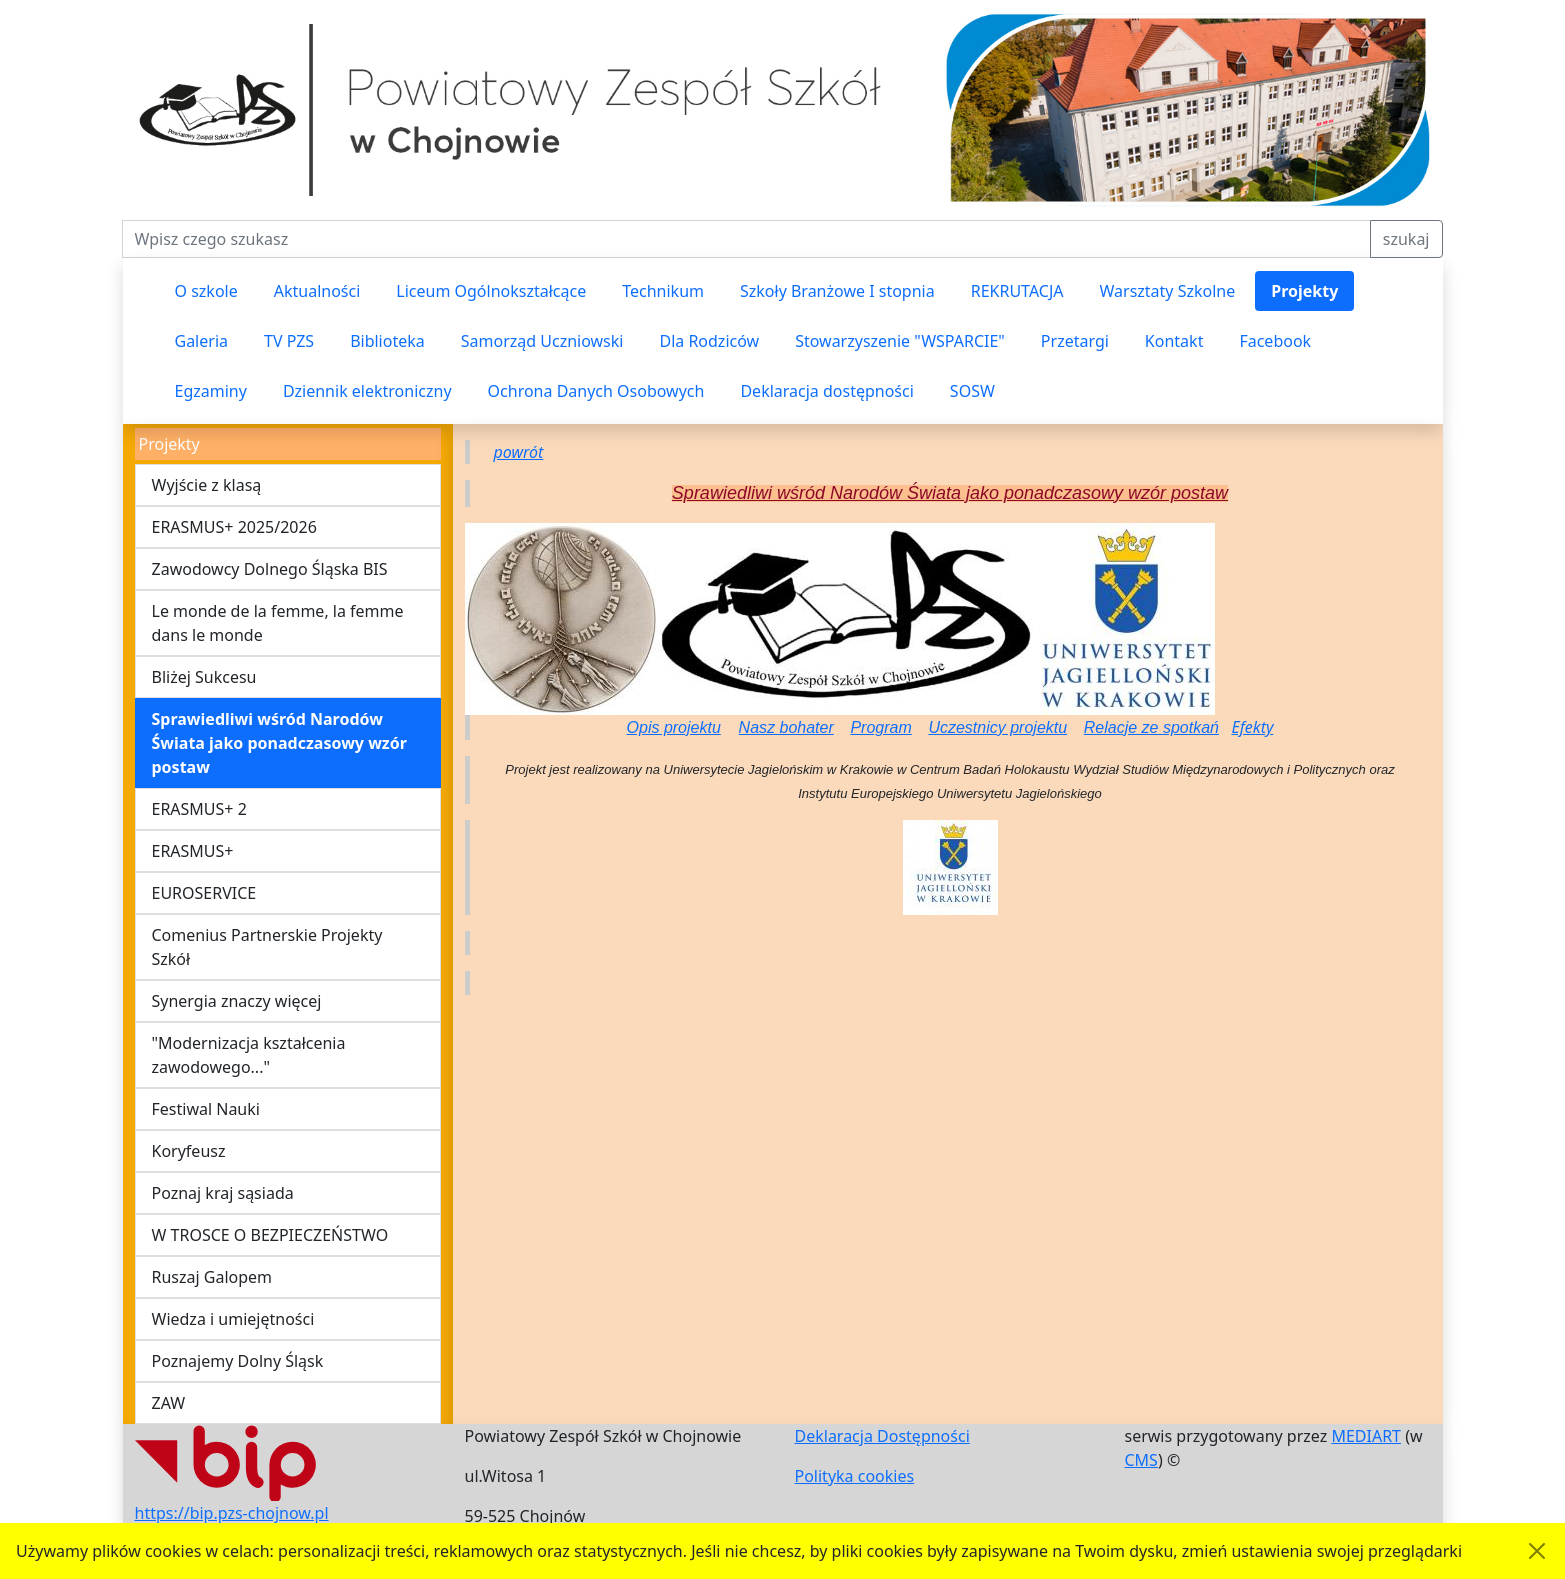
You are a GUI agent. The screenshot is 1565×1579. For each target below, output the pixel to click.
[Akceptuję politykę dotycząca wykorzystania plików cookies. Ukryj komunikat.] (1537, 1551)
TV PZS (289, 341)
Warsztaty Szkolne (1168, 291)
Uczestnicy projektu (997, 727)
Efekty (1252, 727)
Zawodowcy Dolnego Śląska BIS (270, 569)
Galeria (202, 341)
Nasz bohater (786, 727)
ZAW (169, 1403)
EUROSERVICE (204, 893)
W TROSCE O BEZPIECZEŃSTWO (270, 1235)
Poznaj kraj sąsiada (223, 1193)
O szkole (206, 291)
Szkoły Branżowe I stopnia (837, 291)
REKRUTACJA (1017, 291)
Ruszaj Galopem (212, 1277)
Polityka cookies (855, 1476)
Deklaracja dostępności (826, 391)
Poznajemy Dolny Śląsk (238, 1361)
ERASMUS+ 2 (199, 809)
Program (880, 727)
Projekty (1304, 291)
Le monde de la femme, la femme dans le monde (278, 623)
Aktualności (317, 291)
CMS (1141, 1460)
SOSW (972, 391)
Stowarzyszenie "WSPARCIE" (900, 341)
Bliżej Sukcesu (204, 677)
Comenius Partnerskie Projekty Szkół (267, 947)
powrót (519, 452)
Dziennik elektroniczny (367, 391)
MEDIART (1366, 1436)
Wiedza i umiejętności (233, 1319)
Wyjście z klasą (207, 485)
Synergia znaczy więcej (237, 1001)
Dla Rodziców (709, 341)
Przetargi (1075, 341)
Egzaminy (211, 391)
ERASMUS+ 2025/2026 (234, 527)
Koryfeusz (189, 1151)
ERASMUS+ (193, 851)
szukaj (1406, 239)
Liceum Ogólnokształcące (491, 291)
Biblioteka (387, 341)
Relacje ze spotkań (1151, 727)
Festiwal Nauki (206, 1109)
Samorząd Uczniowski (542, 341)
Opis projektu (674, 727)
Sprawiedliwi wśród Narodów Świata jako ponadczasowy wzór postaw (279, 743)
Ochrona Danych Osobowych (596, 391)
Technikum (663, 291)
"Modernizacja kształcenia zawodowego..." (249, 1055)
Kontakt (1174, 341)
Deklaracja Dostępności (882, 1436)
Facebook (1275, 341)
